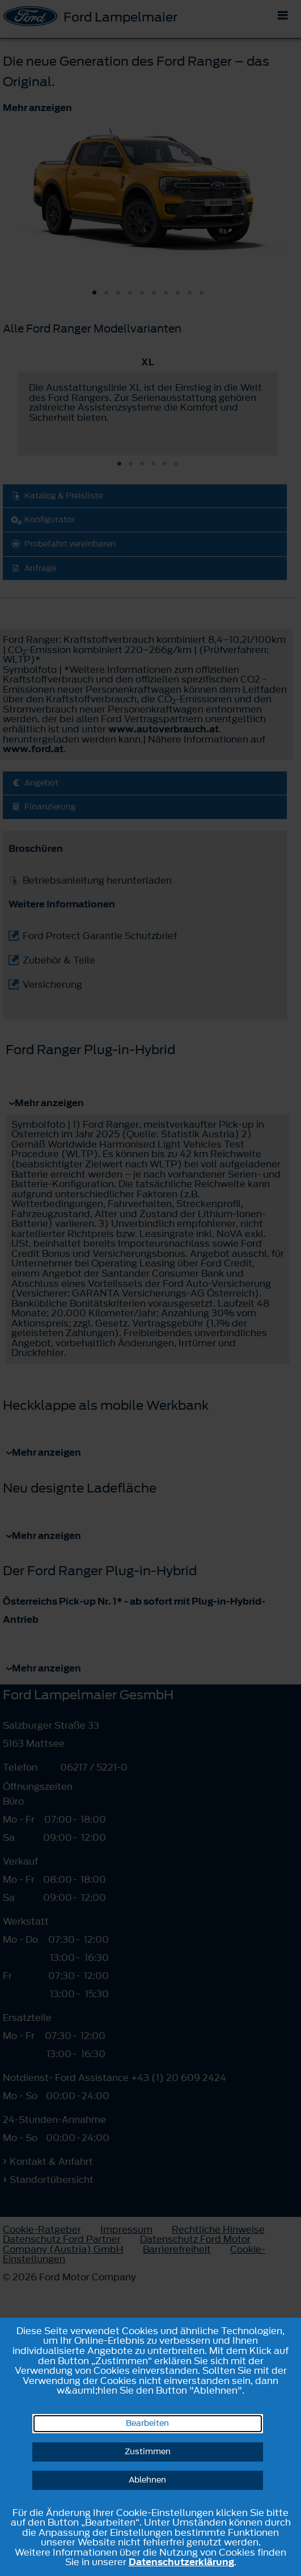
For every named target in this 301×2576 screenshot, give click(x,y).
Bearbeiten (147, 2423)
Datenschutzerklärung (181, 2562)
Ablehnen (147, 2480)
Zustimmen (148, 2452)
